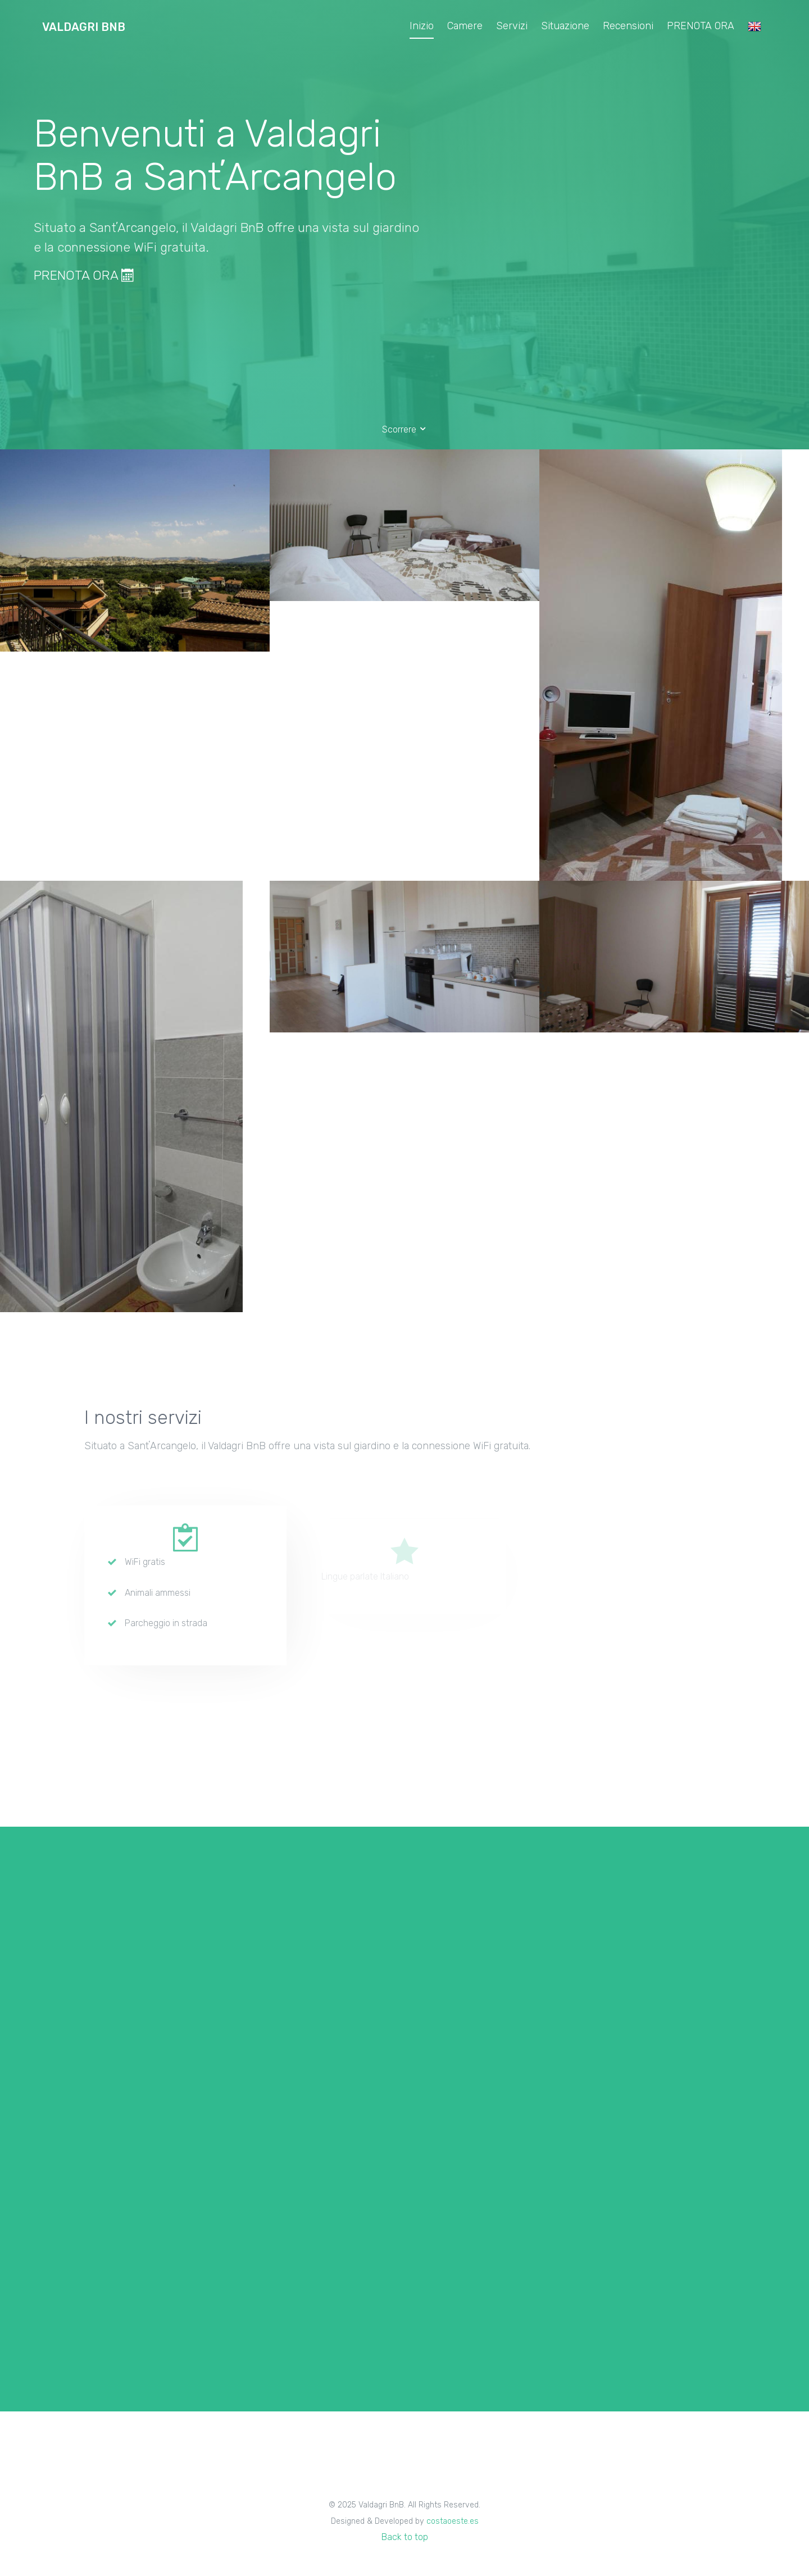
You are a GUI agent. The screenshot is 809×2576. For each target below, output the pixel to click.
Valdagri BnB (83, 27)
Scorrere (405, 429)
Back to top (404, 2537)
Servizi (512, 26)
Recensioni (628, 26)
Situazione (565, 26)
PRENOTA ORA (700, 26)
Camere (465, 26)
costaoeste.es (452, 2521)
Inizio (422, 26)
